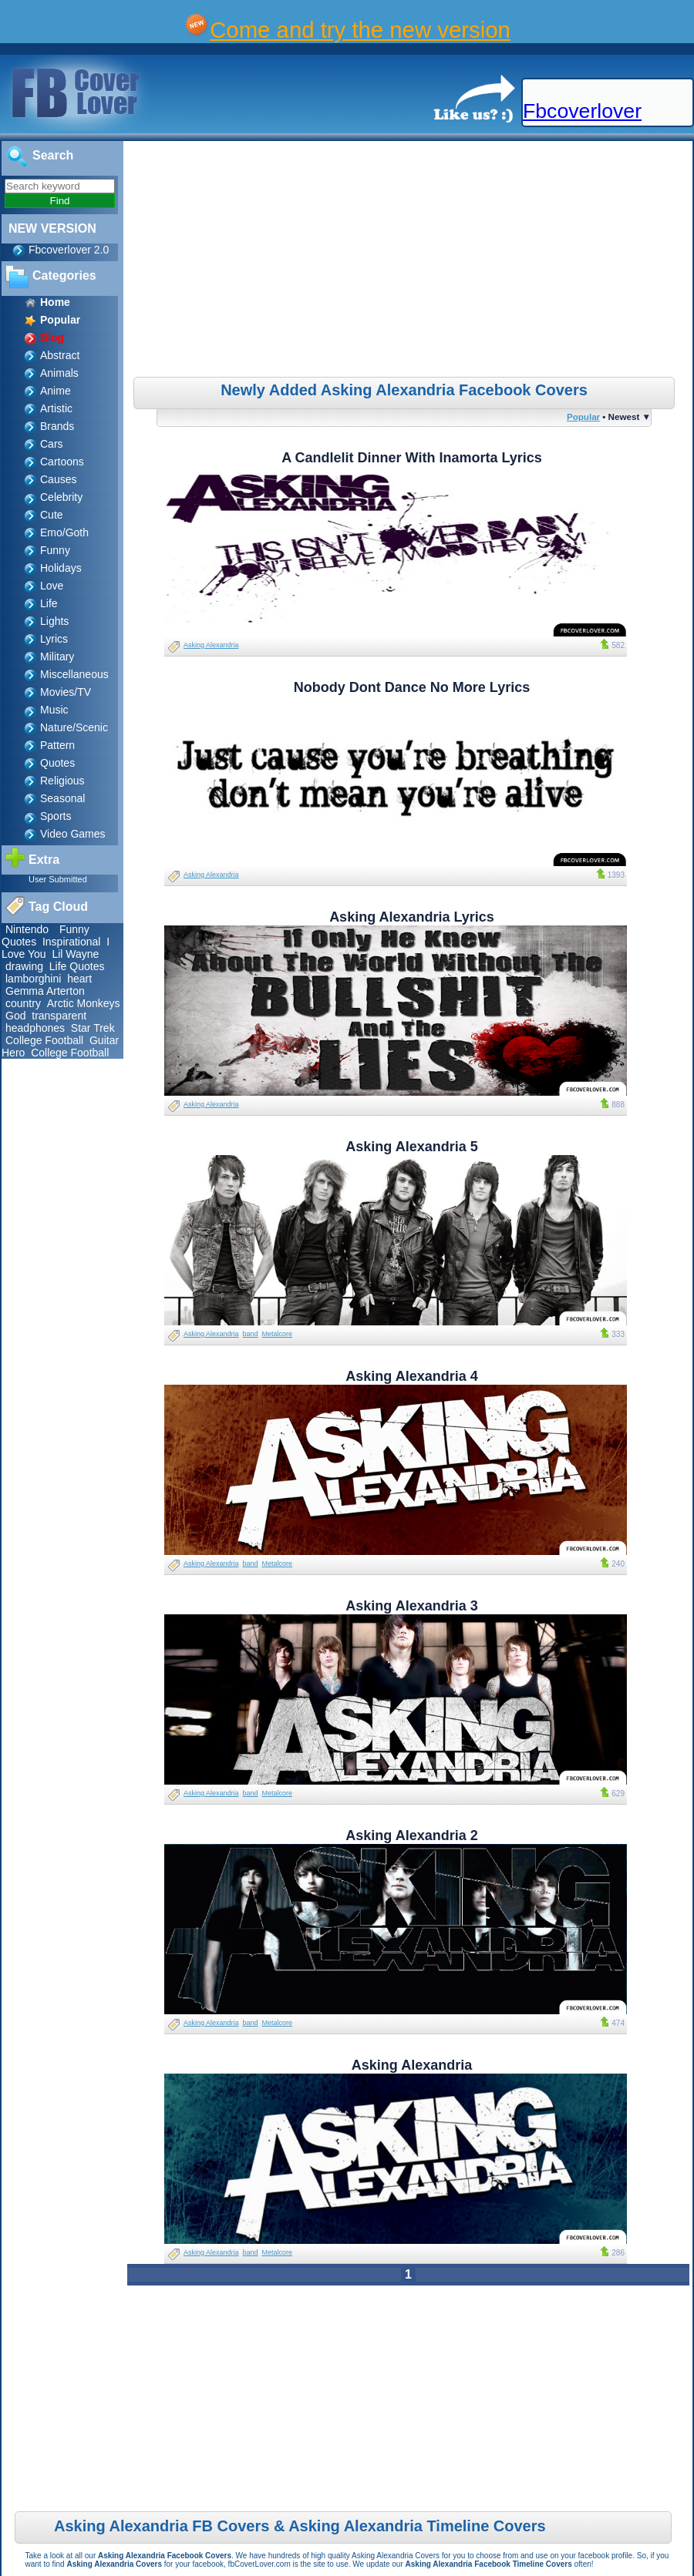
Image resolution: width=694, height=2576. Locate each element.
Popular (583, 416)
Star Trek (93, 1028)
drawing (24, 966)
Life (49, 603)
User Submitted (58, 879)
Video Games (73, 834)
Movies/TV (65, 692)
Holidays (61, 568)
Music (54, 710)
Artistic (56, 408)
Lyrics (54, 639)
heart (79, 978)
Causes (58, 479)
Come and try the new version (360, 29)
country (23, 1003)
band (250, 1334)
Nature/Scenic (74, 727)
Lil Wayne (75, 954)
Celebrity (61, 497)
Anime (55, 391)
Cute (51, 515)
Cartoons (62, 461)
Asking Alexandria (211, 645)
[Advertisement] (410, 261)
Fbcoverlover (582, 111)
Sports (55, 816)
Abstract (59, 355)
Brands (57, 426)
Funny (55, 550)
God (15, 1015)
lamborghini (33, 978)
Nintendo (28, 929)
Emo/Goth (64, 532)
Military (57, 656)
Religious (62, 780)
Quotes (57, 763)
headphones (35, 1028)
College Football (44, 1040)
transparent (59, 1015)
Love (51, 585)
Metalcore (277, 1334)
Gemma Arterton (45, 991)
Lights (54, 621)
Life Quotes (77, 966)
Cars (51, 444)
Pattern (57, 745)
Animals (59, 373)
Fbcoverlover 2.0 (69, 249)
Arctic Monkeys (83, 1003)
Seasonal (62, 798)
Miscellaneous (74, 674)
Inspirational (71, 941)
